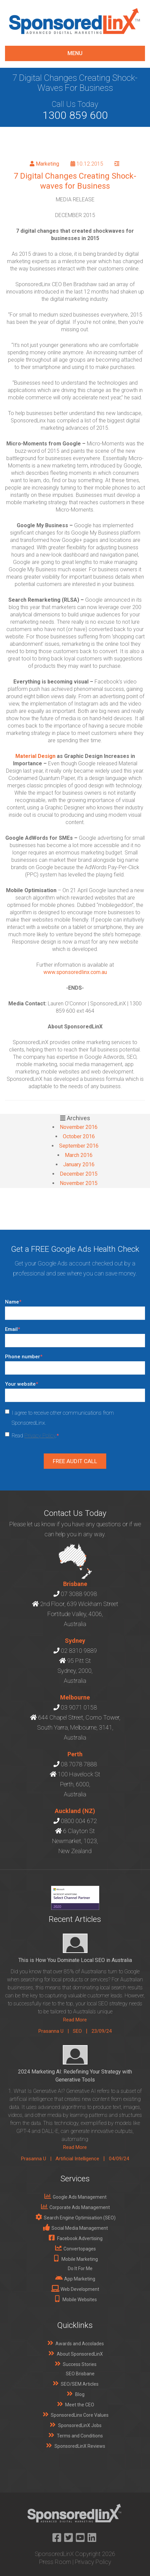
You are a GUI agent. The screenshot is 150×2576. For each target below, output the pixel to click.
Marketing (47, 164)
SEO (77, 2031)
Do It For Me (80, 2268)
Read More (75, 2020)
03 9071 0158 (79, 1707)
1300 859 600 (75, 115)
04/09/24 (119, 2159)
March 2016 (79, 1155)
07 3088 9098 (79, 1593)
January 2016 (79, 1164)
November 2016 (79, 1127)
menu (75, 53)
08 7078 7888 (79, 1764)
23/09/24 (102, 2031)
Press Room (55, 2561)
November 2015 (79, 1183)
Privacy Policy (39, 1435)
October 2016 (79, 1136)
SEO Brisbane (80, 2373)
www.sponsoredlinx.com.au (75, 972)
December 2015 (79, 1174)
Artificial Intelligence (77, 2159)
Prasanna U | (55, 2031)
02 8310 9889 (79, 1650)
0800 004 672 (79, 1820)
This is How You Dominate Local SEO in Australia (75, 1960)
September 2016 (79, 1146)
